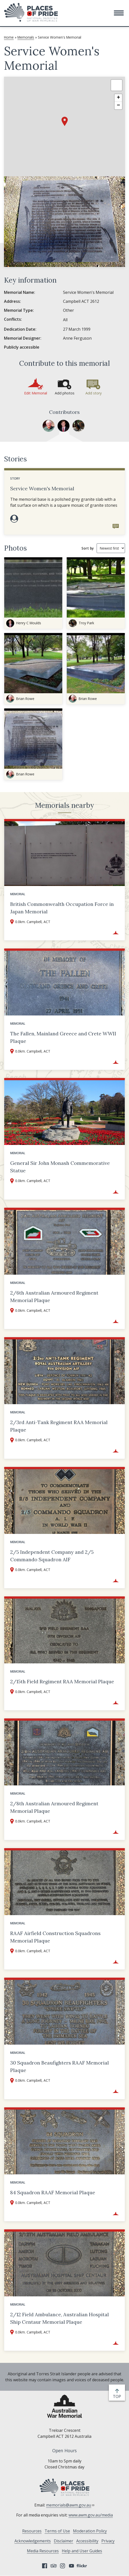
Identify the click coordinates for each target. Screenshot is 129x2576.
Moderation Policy (90, 2531)
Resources (32, 2531)
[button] (119, 13)
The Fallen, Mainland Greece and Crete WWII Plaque (63, 1037)
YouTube (71, 2566)
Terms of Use (57, 2531)
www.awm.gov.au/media (90, 2515)
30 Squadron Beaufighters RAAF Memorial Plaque (59, 2066)
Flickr (82, 2566)
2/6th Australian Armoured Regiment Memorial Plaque (54, 1296)
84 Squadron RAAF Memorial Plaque (52, 2192)
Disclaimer (63, 2541)
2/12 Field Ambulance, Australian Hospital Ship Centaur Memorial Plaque (59, 2318)
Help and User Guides (82, 2551)
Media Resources (43, 2551)
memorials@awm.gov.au (70, 2505)
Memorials (25, 37)
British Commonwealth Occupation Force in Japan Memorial (62, 908)
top (118, 2396)
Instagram (62, 2566)
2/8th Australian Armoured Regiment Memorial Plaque (54, 1807)
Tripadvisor (54, 2566)
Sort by (87, 548)
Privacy (108, 2541)
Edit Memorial (35, 393)
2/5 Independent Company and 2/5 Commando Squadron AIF (52, 1556)
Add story (93, 393)
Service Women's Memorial (42, 488)
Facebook (45, 2566)
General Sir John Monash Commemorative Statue (60, 1167)
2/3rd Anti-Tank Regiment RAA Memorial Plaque (59, 1426)
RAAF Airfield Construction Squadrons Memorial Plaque (55, 1937)
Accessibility (87, 2541)
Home (9, 37)
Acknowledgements (32, 2541)
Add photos (64, 393)
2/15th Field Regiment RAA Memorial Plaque (62, 1681)
